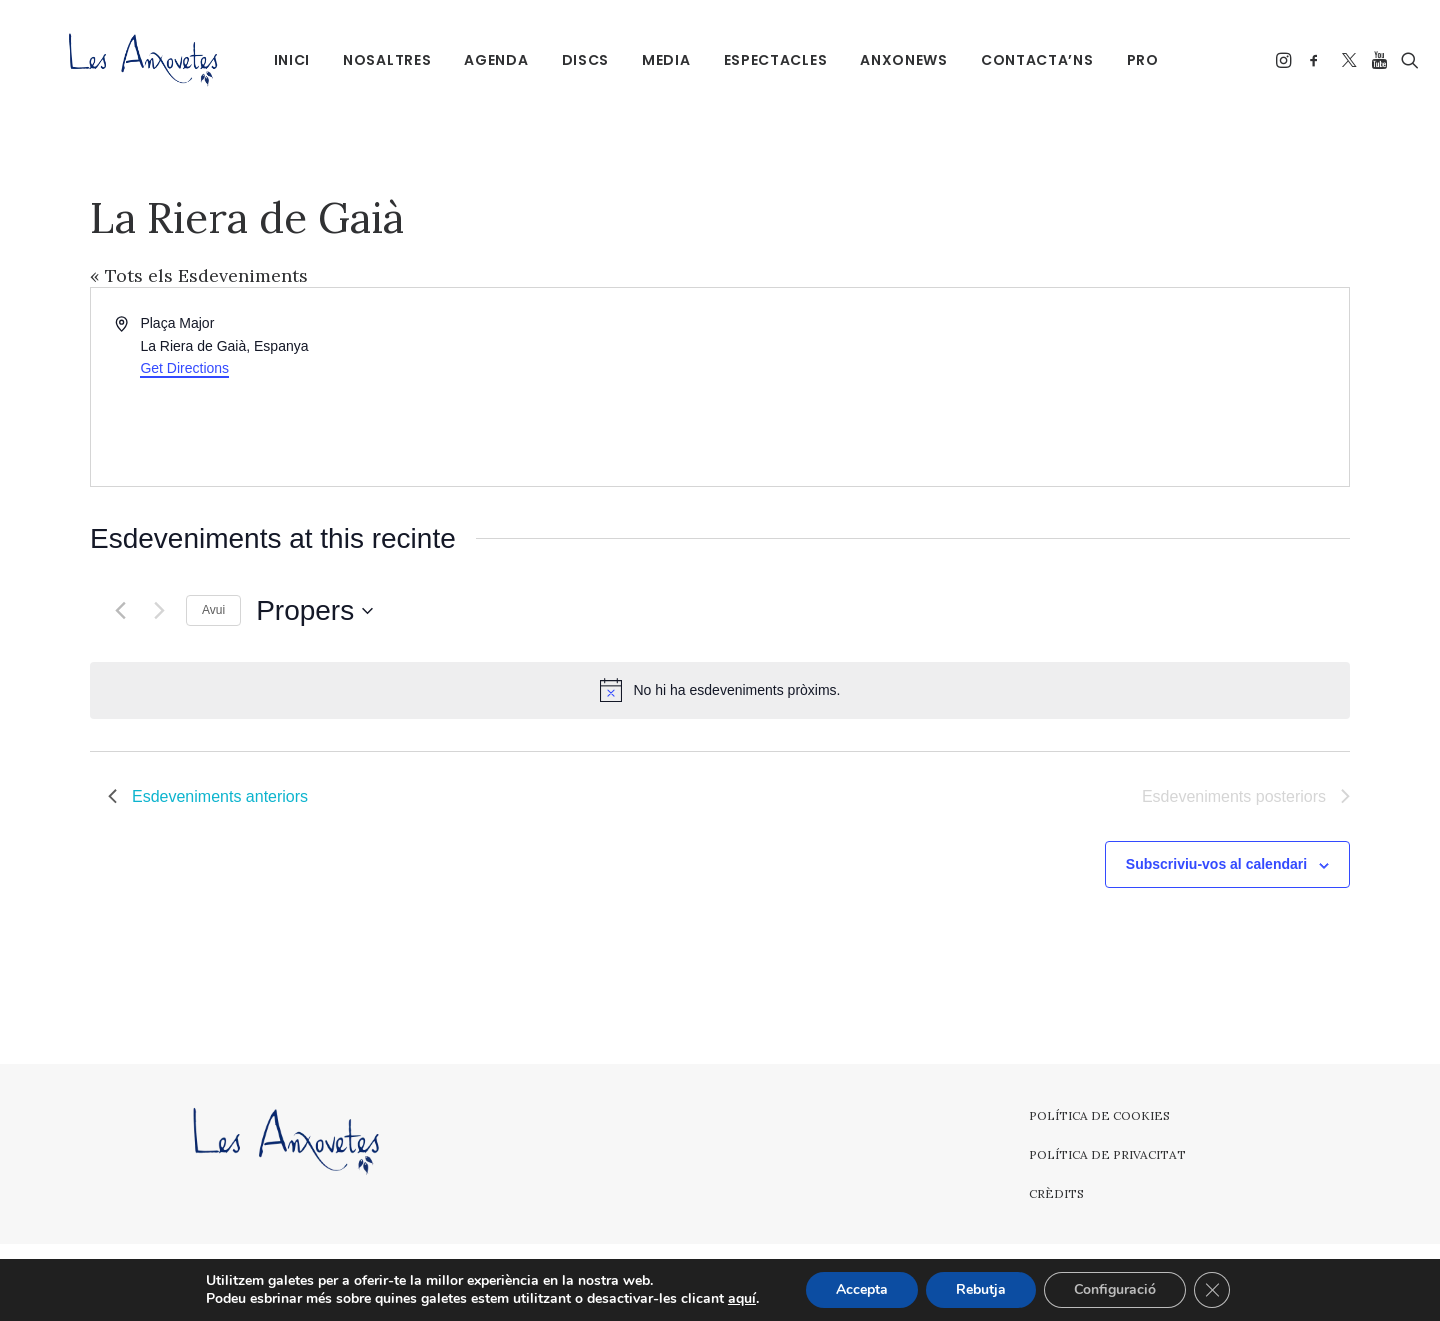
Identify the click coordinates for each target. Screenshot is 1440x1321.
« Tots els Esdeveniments (199, 275)
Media (656, 60)
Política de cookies (1099, 1115)
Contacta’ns (1026, 60)
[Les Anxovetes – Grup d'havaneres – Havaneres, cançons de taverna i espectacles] (117, 59)
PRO (1132, 60)
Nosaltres (377, 60)
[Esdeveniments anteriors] (120, 611)
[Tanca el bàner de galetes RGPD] (1212, 1290)
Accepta (862, 1289)
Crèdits (1056, 1193)
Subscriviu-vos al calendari (1216, 864)
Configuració (1115, 1289)
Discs (575, 60)
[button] (1274, 59)
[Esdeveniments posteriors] (159, 611)
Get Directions (184, 368)
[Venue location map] (1033, 387)
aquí (742, 1299)
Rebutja (981, 1289)
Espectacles (765, 60)
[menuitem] (281, 59)
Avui (213, 610)
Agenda (486, 60)
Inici (281, 60)
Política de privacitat (1107, 1154)
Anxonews (894, 60)
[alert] (720, 690)
